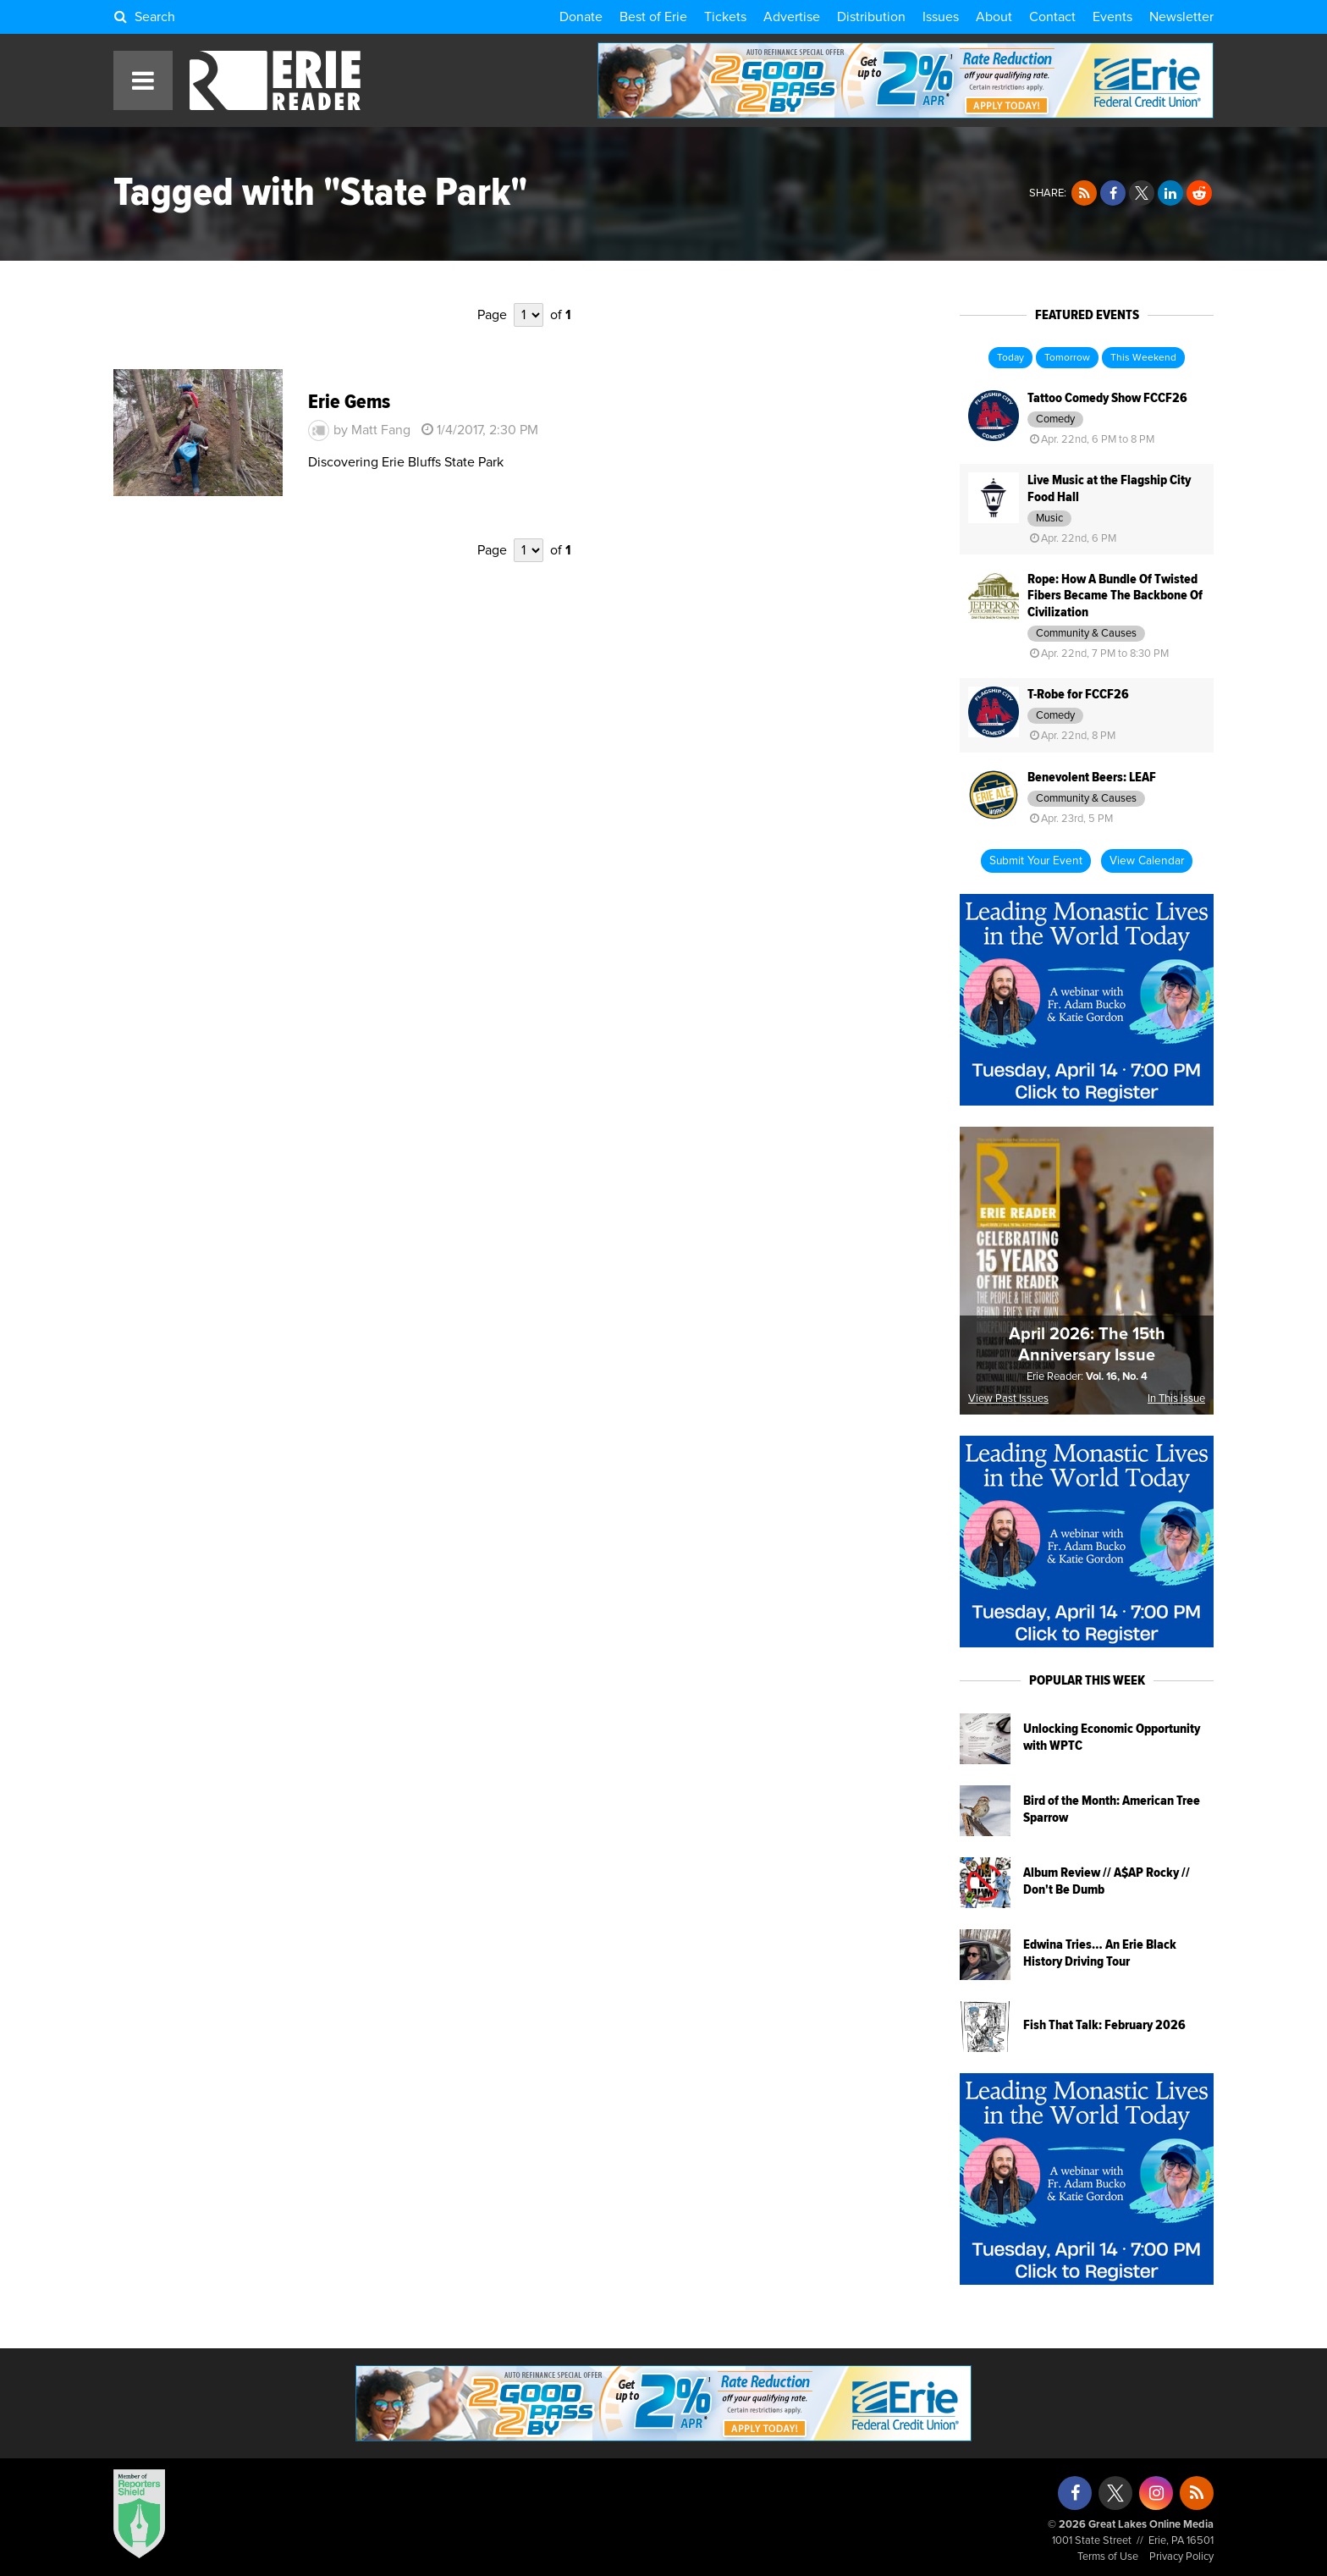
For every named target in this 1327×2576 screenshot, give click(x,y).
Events (1112, 17)
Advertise (791, 17)
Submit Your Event (1035, 861)
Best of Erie (653, 17)
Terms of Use (1107, 2556)
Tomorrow (1067, 358)
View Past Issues (1008, 1398)
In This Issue (1176, 1398)
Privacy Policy (1181, 2556)
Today (1010, 358)
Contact (1052, 17)
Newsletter (1181, 17)
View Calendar (1147, 861)
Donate (581, 17)
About (994, 17)
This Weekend (1143, 358)
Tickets (725, 17)
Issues (940, 17)
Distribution (871, 17)
